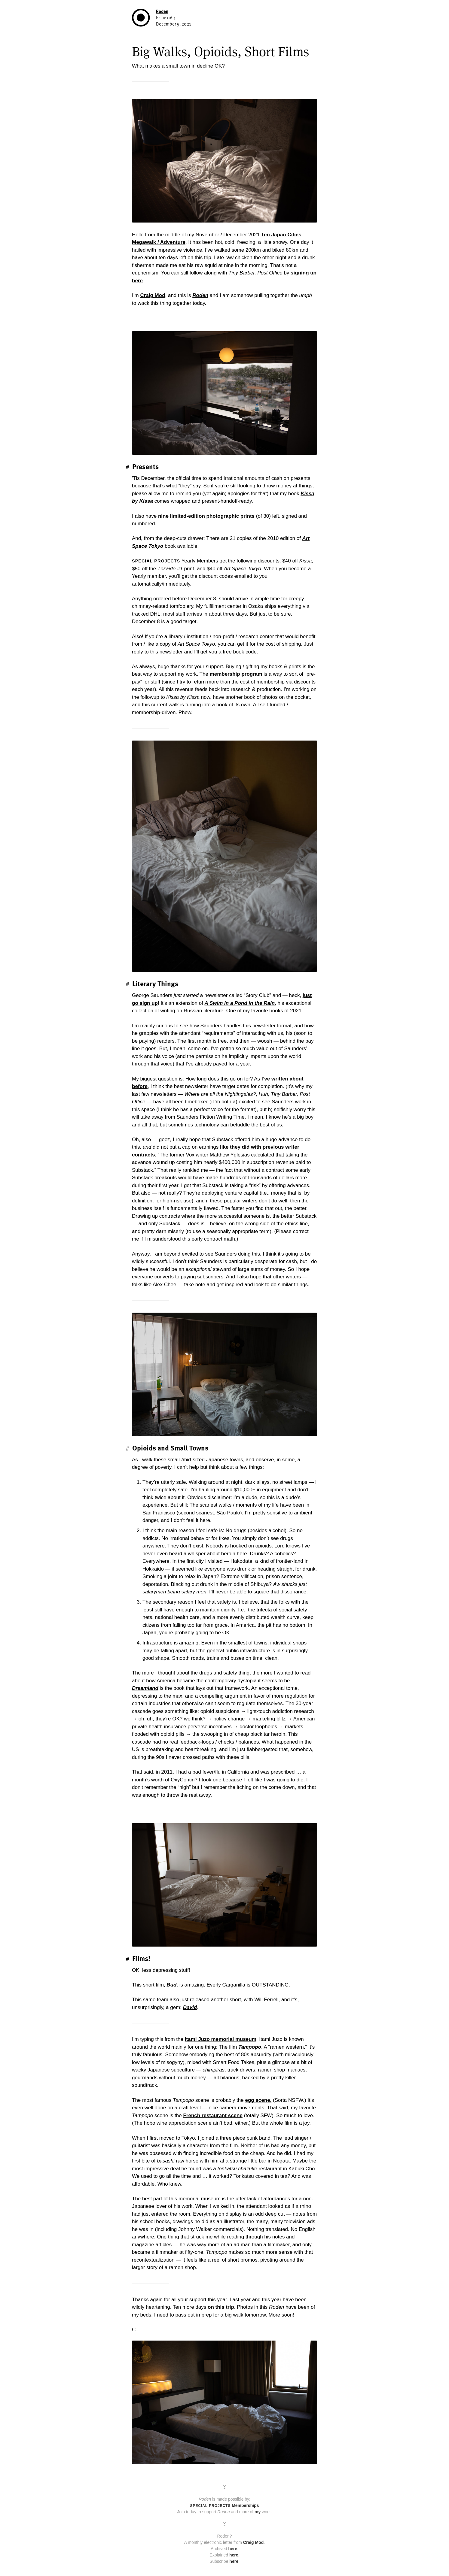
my (258, 2511)
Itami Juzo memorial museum (220, 2039)
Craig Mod (152, 295)
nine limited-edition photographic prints (206, 516)
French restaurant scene (212, 2115)
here (232, 2548)
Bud (171, 1985)
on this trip (221, 2307)
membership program (236, 674)
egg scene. (258, 2100)
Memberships (224, 2505)
